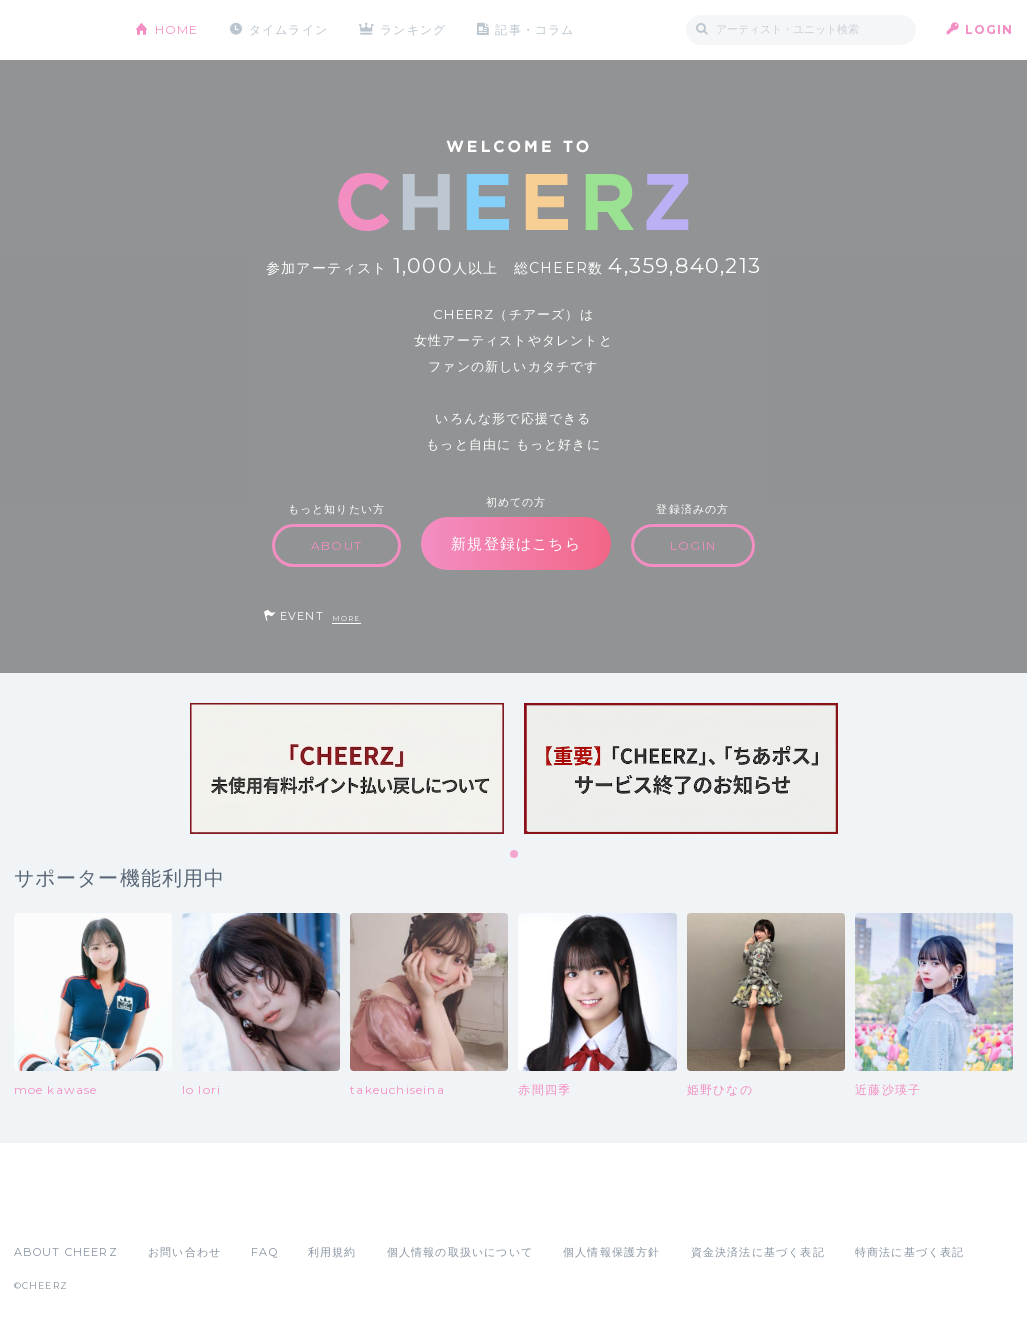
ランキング (414, 29)
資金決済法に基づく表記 (758, 1252)
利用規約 (332, 1252)
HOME (177, 29)
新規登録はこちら (516, 543)
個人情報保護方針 (612, 1252)
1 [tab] (515, 855)
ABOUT (336, 545)
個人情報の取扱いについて (460, 1252)
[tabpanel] (347, 768)
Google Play (166, 1208)
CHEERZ (59, 30)
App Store (60, 1208)
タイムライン (288, 29)
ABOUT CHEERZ (66, 1252)
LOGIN (989, 29)
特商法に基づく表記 (910, 1252)
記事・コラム (535, 29)
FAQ (264, 1252)
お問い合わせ (184, 1252)
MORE (346, 618)
